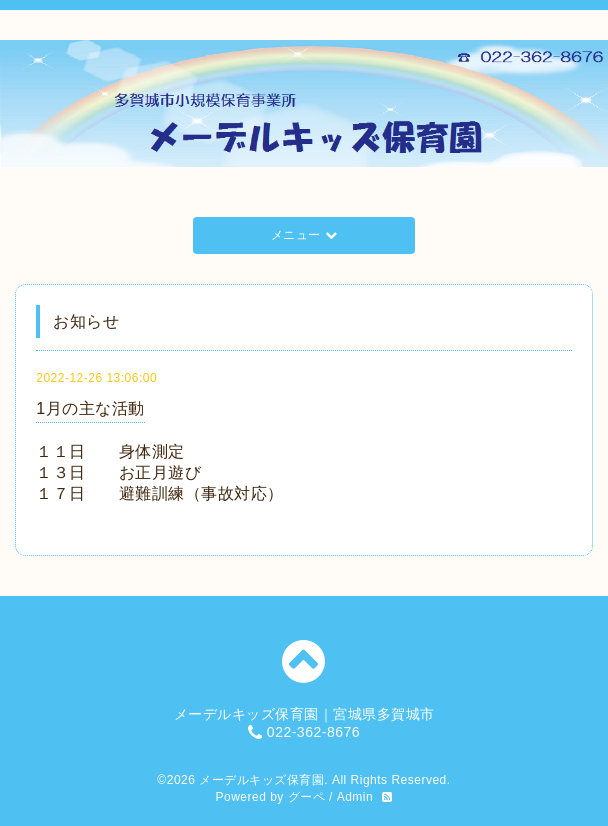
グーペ (307, 797)
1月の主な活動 (90, 408)
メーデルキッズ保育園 (261, 780)
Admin (355, 797)
